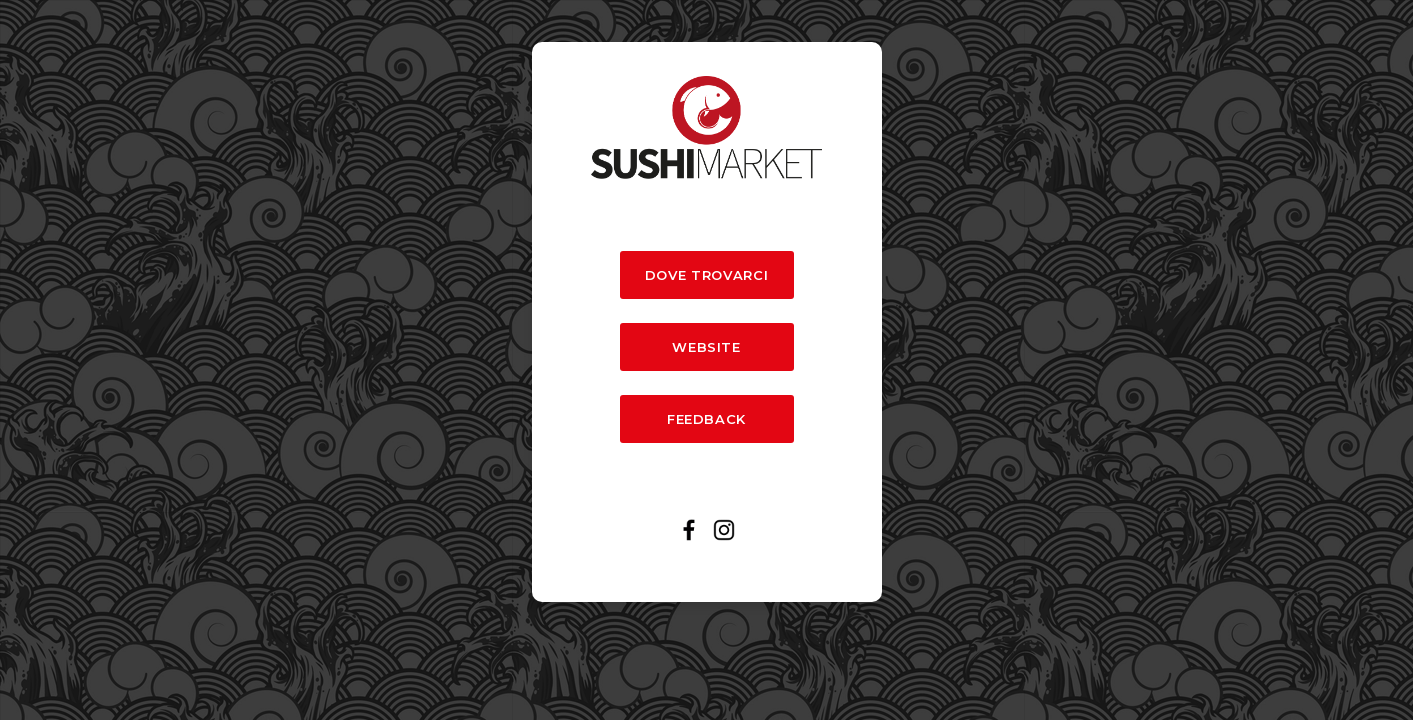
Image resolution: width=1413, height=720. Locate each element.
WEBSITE (706, 347)
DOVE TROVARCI (706, 275)
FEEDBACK (706, 419)
